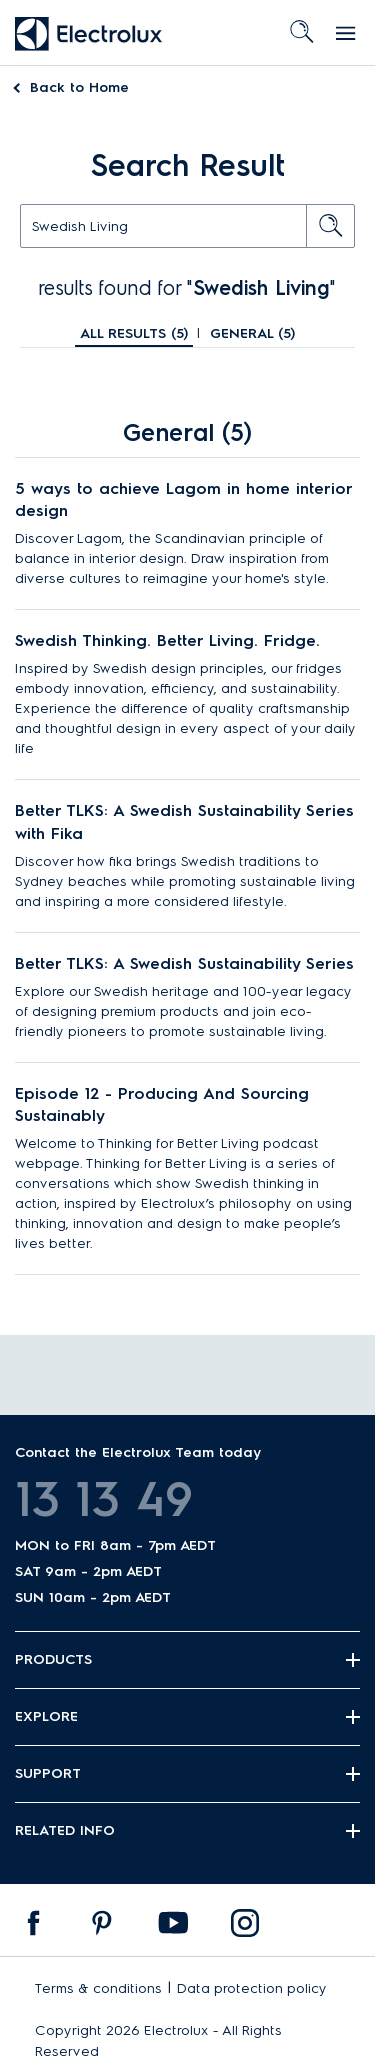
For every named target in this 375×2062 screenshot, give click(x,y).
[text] (187, 226)
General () (252, 333)
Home (79, 87)
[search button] (331, 226)
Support (48, 1773)
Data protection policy (252, 1988)
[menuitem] (34, 1928)
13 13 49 (104, 1499)
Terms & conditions (98, 1988)
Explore (46, 1716)
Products (53, 1659)
